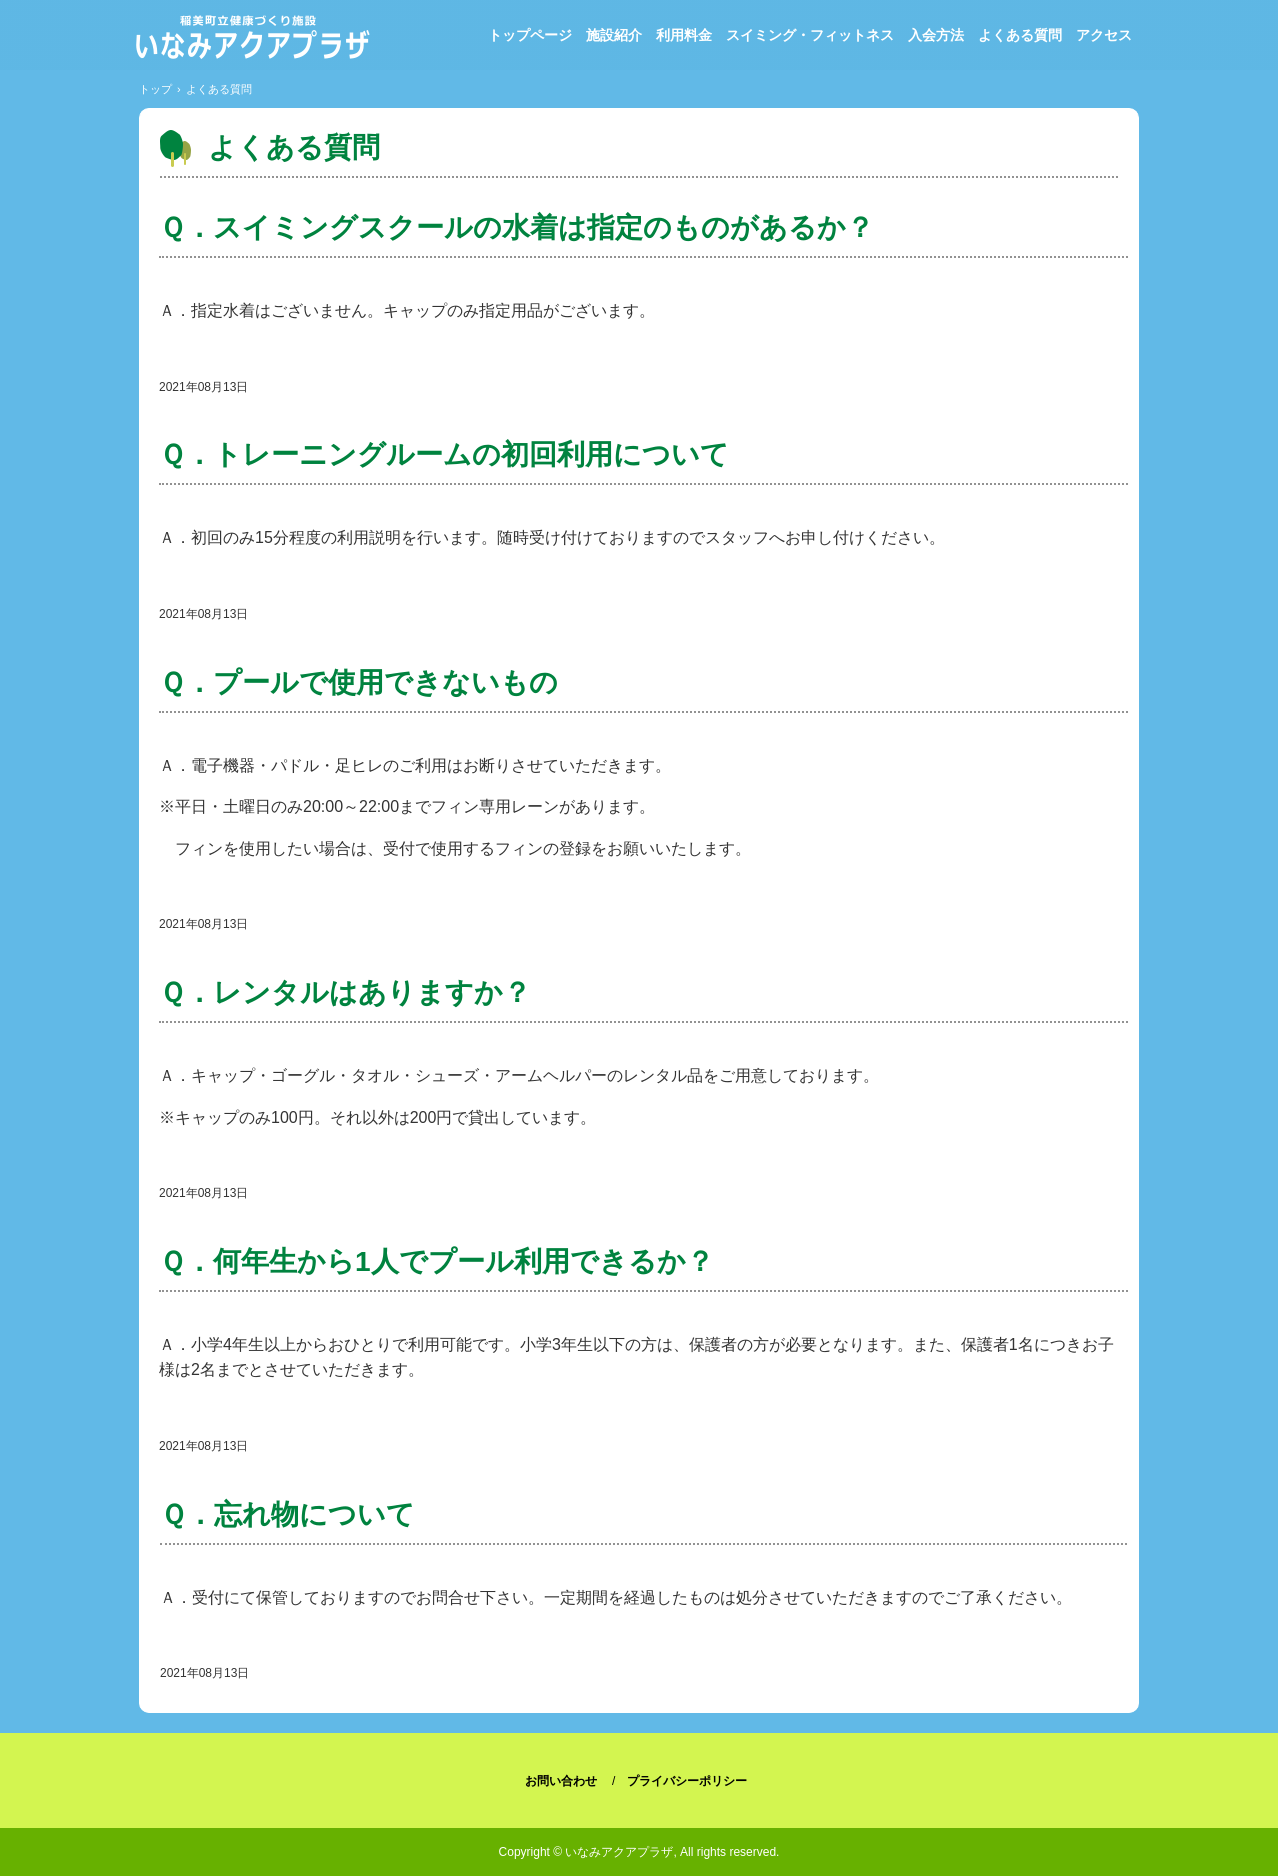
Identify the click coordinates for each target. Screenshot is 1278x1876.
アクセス (1104, 35)
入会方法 (936, 35)
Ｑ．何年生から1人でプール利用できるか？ (436, 1261)
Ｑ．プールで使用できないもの (358, 682)
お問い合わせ (561, 1781)
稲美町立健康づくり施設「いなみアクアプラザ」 (251, 40)
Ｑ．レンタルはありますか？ (345, 992)
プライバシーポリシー (687, 1781)
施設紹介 (614, 35)
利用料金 (684, 35)
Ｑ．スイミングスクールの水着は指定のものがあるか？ (516, 227)
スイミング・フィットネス (810, 35)
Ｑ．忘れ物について (287, 1514)
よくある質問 (1020, 35)
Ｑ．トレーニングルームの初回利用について (444, 454)
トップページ (530, 35)
